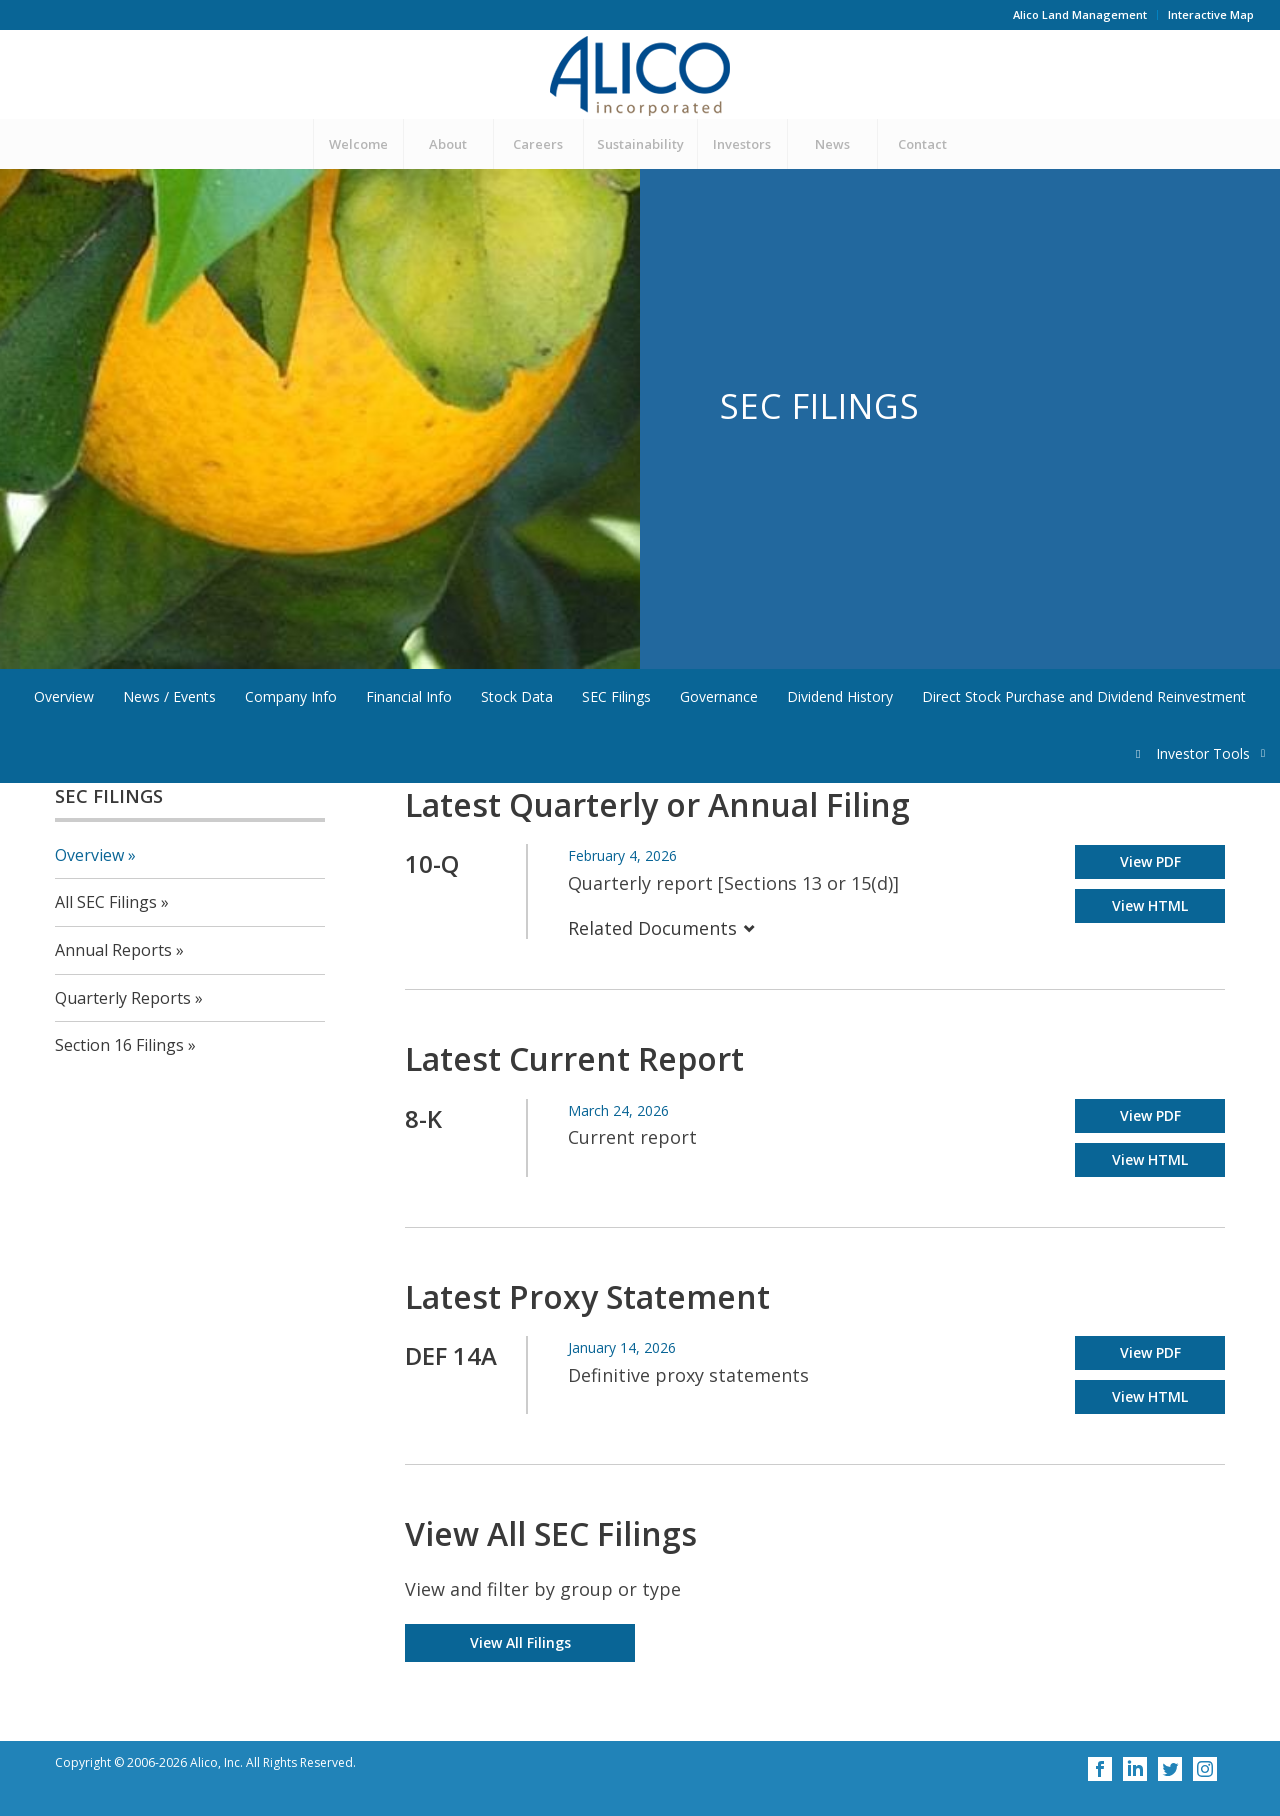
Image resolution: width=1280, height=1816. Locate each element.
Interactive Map (1211, 14)
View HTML (1150, 905)
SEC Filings (616, 696)
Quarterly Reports (123, 998)
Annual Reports (113, 950)
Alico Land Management (1080, 14)
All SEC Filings (106, 902)
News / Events (169, 696)
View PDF (1150, 861)
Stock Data (517, 696)
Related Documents (662, 928)
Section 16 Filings (119, 1045)
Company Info (291, 696)
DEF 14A (451, 1355)
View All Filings (520, 1642)
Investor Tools (1204, 753)
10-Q (432, 863)
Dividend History (840, 696)
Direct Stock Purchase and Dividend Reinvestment (1084, 696)
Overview (64, 696)
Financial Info (409, 696)
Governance (719, 696)
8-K (423, 1118)
